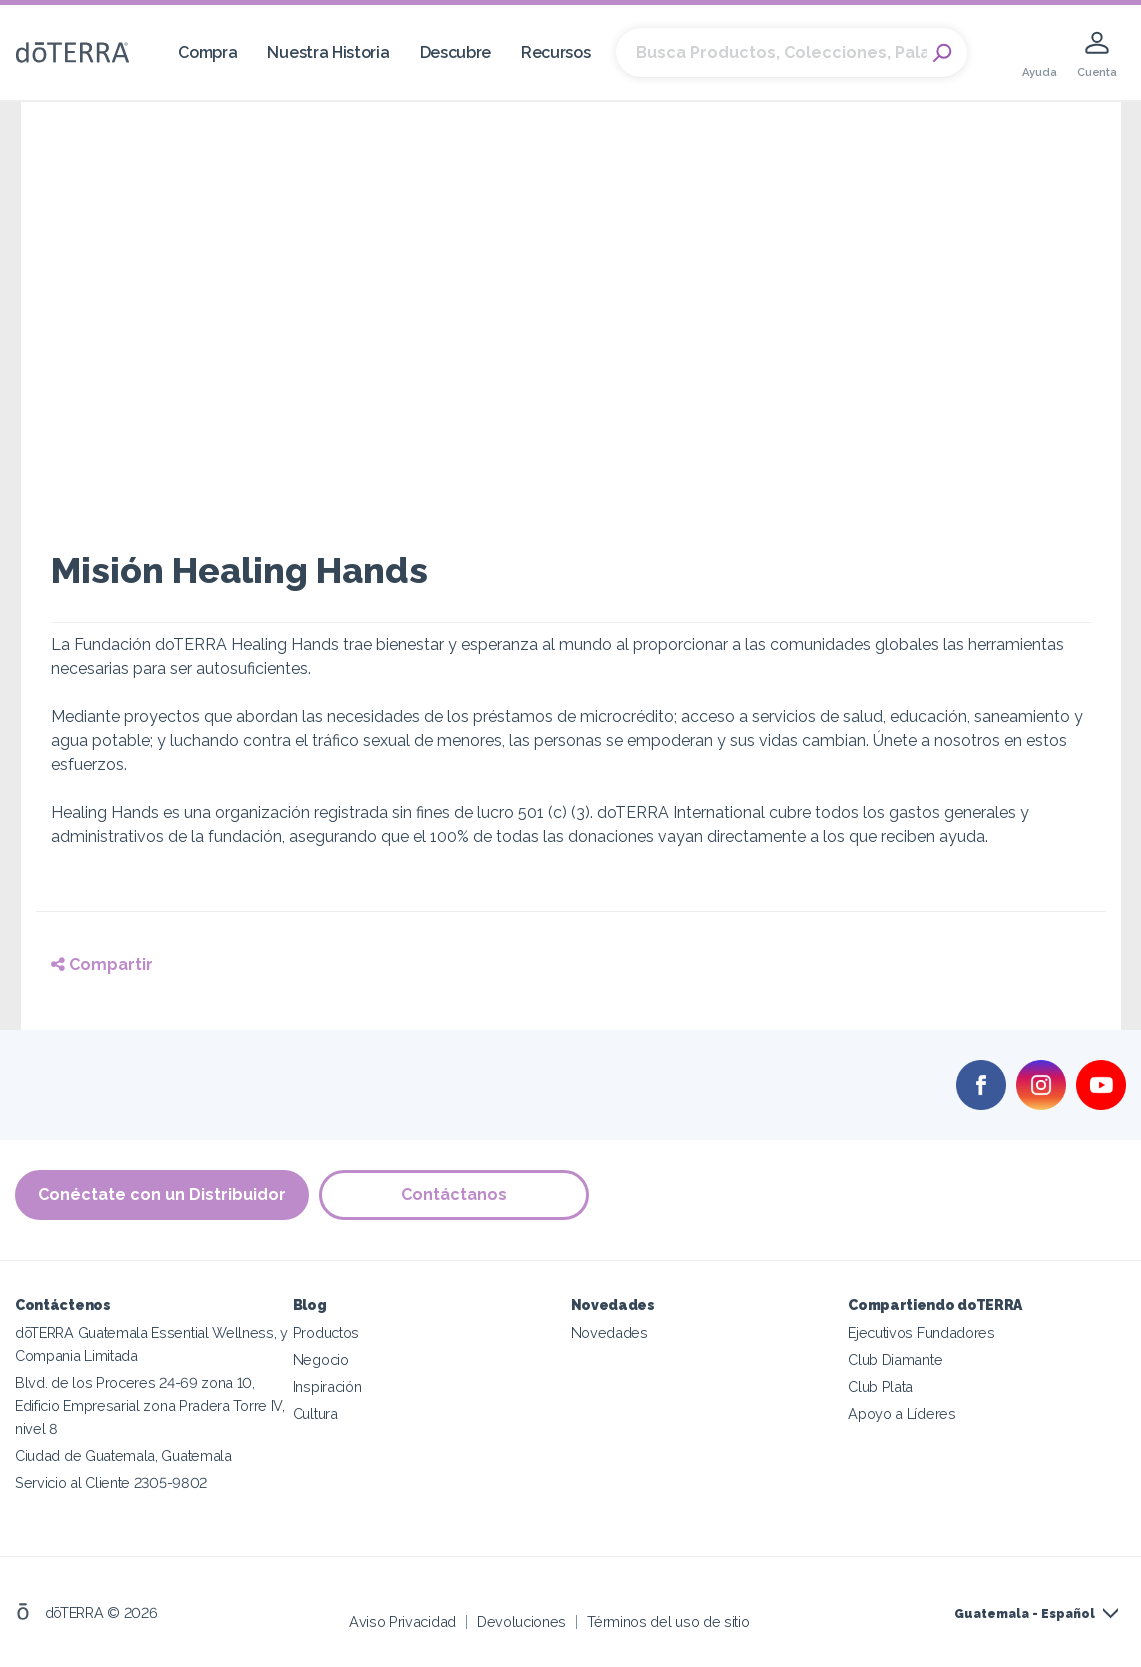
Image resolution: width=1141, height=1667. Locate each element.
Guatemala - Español (1024, 1614)
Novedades (609, 1332)
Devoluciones (521, 1621)
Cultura (315, 1413)
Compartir (102, 964)
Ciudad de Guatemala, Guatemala (123, 1455)
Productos (326, 1332)
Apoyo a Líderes (901, 1413)
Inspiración (327, 1386)
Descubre (456, 52)
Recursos (556, 52)
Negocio (321, 1359)
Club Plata (880, 1386)
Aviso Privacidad (402, 1621)
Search (942, 53)
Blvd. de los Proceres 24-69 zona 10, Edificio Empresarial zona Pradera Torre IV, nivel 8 (150, 1405)
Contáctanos (454, 1194)
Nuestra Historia (328, 52)
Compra (207, 52)
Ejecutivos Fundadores (921, 1332)
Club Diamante (895, 1359)
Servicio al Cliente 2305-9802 (111, 1482)
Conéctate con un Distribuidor (162, 1194)
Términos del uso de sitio (668, 1621)
